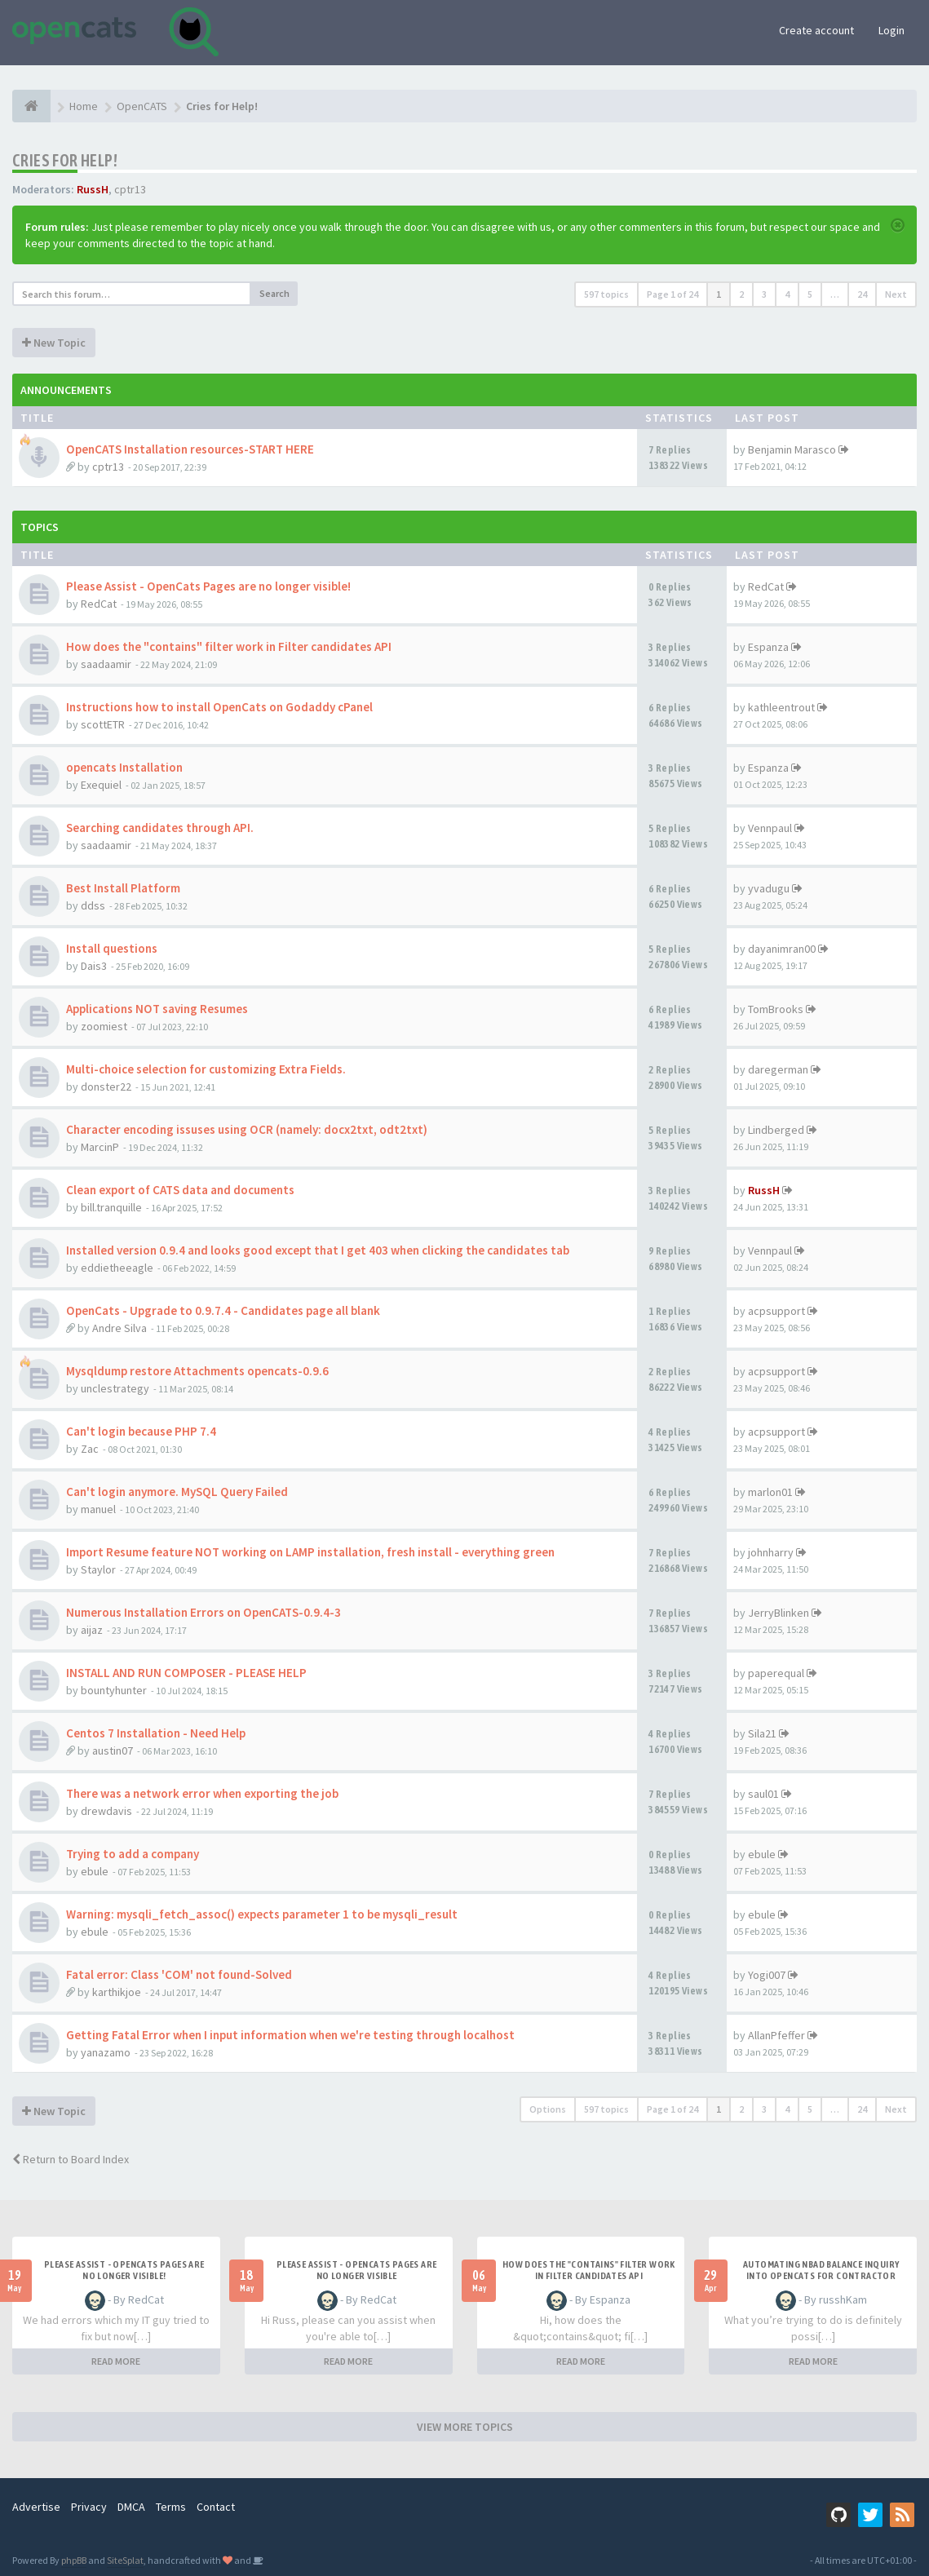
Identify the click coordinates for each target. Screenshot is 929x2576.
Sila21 (762, 1733)
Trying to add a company (132, 1853)
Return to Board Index (70, 2159)
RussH (92, 189)
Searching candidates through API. (160, 827)
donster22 (106, 1086)
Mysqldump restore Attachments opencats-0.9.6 (197, 1371)
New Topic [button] (54, 342)
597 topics (606, 294)
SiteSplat (125, 2560)
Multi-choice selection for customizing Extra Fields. (206, 1069)
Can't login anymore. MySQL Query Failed (177, 1491)
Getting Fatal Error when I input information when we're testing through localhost (290, 2035)
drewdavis (106, 1811)
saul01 (763, 1793)
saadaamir (106, 664)
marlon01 (770, 1492)
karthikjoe (116, 1992)
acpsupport (776, 1310)
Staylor (98, 1569)
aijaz (92, 1629)
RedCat (99, 603)
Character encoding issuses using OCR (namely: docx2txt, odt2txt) (246, 1129)
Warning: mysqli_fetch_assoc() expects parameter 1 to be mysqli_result (262, 1914)
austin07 (112, 1750)
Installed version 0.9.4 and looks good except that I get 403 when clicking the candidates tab (317, 1250)
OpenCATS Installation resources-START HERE (190, 449)
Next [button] (896, 294)
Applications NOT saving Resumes (157, 1008)
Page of (672, 294)
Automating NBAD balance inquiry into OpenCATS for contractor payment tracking (821, 2276)
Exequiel (101, 784)
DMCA (131, 2506)
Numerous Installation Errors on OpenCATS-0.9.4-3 (203, 1612)
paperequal (776, 1673)
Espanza (768, 647)
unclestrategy (115, 1388)
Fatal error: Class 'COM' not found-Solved (179, 1974)
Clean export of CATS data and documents (180, 1189)
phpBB (73, 2560)
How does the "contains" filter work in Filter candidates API (229, 646)
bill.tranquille (111, 1207)
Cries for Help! (64, 160)
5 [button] (809, 294)
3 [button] (764, 294)
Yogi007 (766, 1974)
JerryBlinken (778, 1612)
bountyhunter (114, 1690)
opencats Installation (124, 767)
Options (547, 2109)
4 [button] (787, 294)
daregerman (778, 1069)
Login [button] (891, 30)
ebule (94, 1871)
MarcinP (100, 1147)
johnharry (771, 1552)
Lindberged (776, 1129)
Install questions (111, 948)
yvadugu (769, 888)
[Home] (31, 106)
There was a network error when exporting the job (202, 1793)
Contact (216, 2506)
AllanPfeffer (776, 2035)
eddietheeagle (117, 1267)
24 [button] (862, 294)
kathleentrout (781, 707)
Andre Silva (119, 1328)
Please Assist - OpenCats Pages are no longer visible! (208, 586)
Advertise (36, 2506)
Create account (816, 30)
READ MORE (115, 2361)
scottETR (103, 724)
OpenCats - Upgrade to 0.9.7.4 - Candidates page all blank (223, 1310)
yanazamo (106, 2052)
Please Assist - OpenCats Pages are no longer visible (356, 2270)
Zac (90, 1448)
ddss (93, 905)
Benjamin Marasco (792, 449)
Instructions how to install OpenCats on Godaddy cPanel (219, 707)
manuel (98, 1509)
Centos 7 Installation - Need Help (156, 1733)
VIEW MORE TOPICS (465, 2426)
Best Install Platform (123, 888)
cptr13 (130, 189)
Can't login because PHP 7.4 (141, 1431)
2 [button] (741, 294)
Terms (171, 2506)
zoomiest (104, 1026)
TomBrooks (775, 1009)
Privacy (89, 2506)
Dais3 (94, 965)
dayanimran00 (782, 948)
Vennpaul (770, 828)
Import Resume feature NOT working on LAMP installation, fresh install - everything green (310, 1552)
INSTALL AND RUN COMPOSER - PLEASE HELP (186, 1672)
